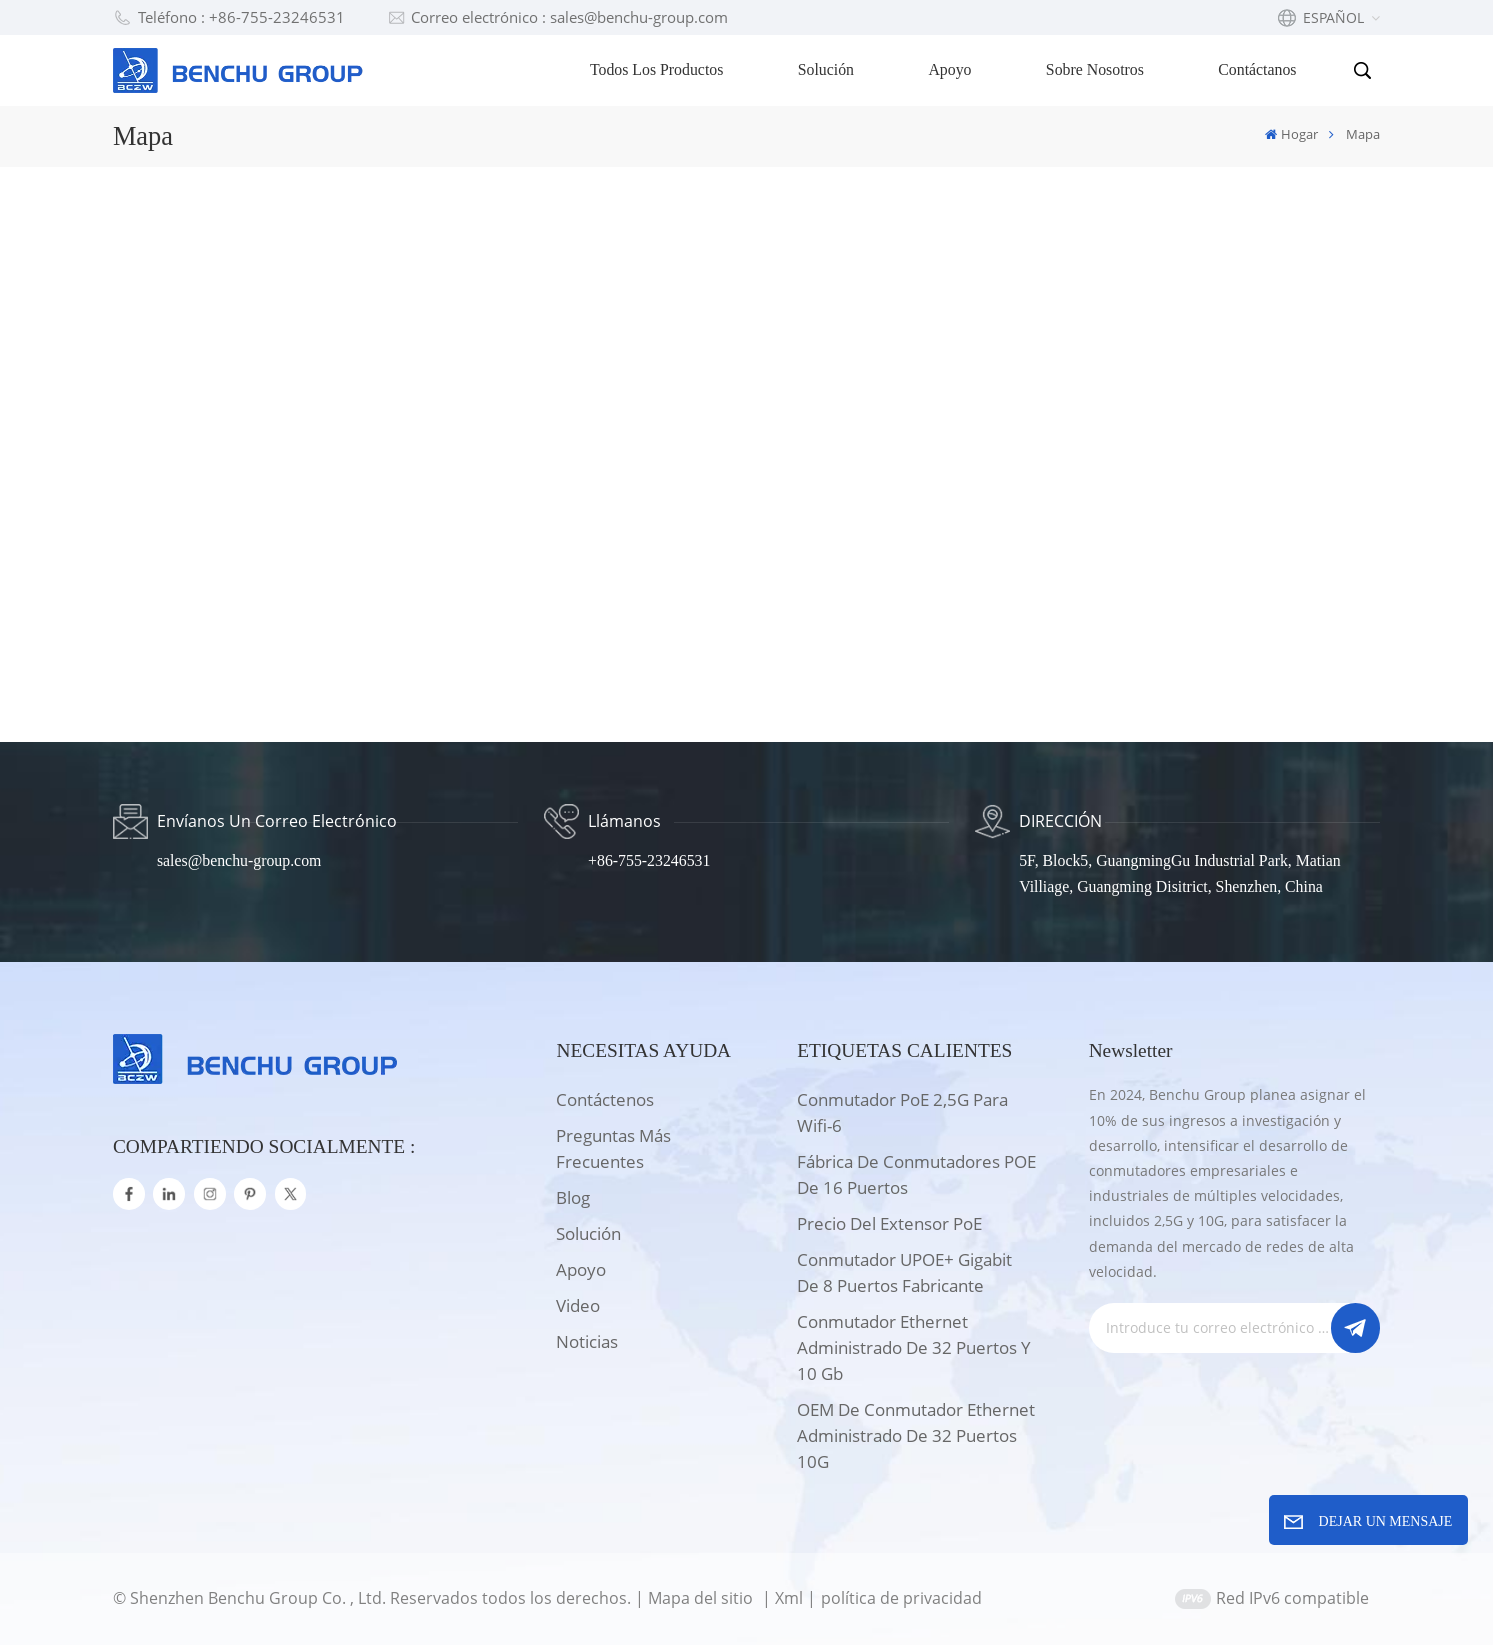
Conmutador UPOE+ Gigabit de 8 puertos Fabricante (904, 1272)
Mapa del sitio (702, 1598)
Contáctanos (1257, 69)
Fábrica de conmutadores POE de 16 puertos (916, 1174)
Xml (789, 1598)
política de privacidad (901, 1598)
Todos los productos (656, 69)
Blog (573, 1197)
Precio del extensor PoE (889, 1223)
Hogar (1291, 134)
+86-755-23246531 (649, 860)
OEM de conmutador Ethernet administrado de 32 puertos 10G (916, 1435)
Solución (826, 69)
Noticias (587, 1341)
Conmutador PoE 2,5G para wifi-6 (902, 1112)
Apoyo (949, 69)
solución (588, 1233)
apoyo (581, 1269)
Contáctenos (605, 1099)
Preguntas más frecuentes (613, 1148)
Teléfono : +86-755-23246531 (229, 17)
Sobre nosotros (1095, 69)
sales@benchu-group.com (239, 860)
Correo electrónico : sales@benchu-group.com (558, 17)
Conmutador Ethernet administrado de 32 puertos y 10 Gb (914, 1347)
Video (578, 1305)
